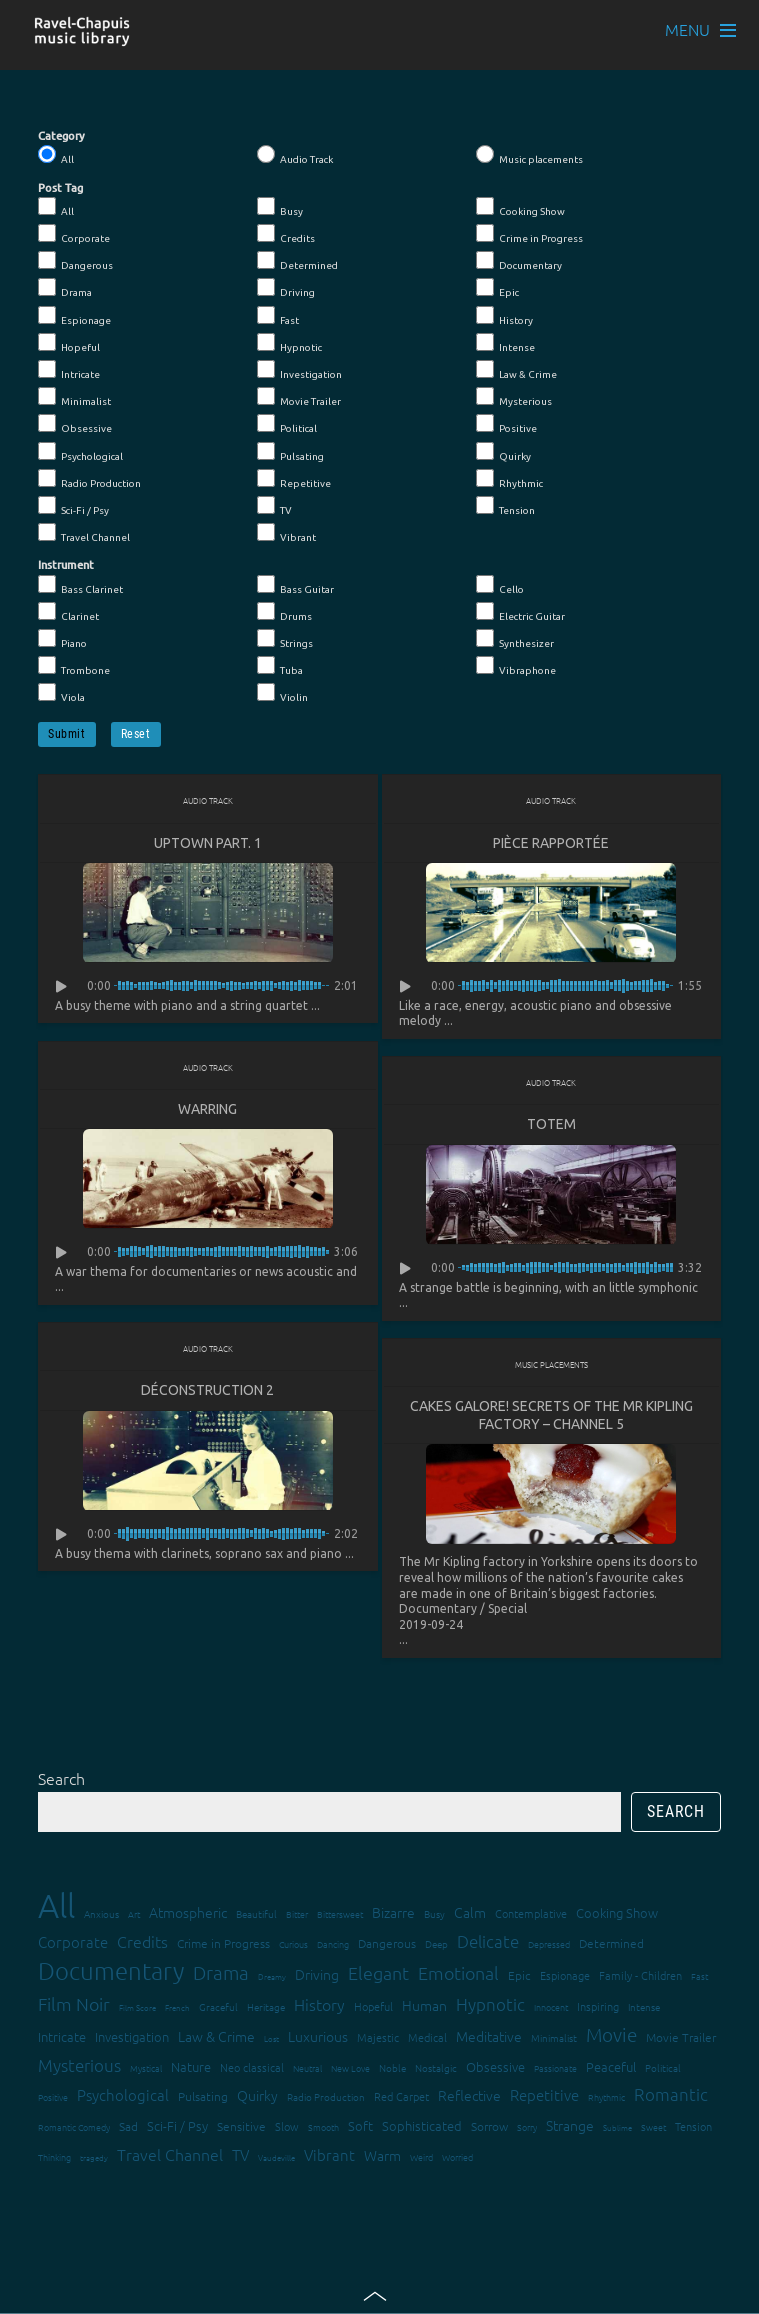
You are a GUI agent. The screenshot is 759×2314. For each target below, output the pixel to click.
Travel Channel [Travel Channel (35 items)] (170, 2157)
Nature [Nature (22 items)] (191, 2069)
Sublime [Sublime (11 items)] (617, 2130)
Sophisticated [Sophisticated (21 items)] (422, 2128)
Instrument (66, 565)
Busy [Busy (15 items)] (434, 1916)
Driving (286, 288)
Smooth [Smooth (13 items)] (323, 2129)
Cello (500, 585)
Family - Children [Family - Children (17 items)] (640, 1978)
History (504, 316)
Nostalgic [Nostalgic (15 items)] (436, 2070)
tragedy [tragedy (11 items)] (94, 2160)
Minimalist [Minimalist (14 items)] (554, 2040)
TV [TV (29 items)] (240, 2157)
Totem (551, 1125)
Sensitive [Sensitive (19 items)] (241, 2129)
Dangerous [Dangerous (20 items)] (387, 1946)
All (56, 155)
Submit (67, 734)
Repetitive (294, 479)
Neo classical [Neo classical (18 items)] (252, 2070)
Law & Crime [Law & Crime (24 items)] (216, 2039)
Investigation (299, 370)
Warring (207, 1110)
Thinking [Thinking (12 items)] (54, 2159)
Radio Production (89, 479)
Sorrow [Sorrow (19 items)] (489, 2129)
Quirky (503, 452)
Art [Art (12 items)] (134, 1916)
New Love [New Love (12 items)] (350, 2070)
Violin (282, 693)
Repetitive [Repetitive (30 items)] (544, 2097)
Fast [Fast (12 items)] (699, 1978)
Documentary (519, 261)
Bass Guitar (295, 585)
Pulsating (290, 452)
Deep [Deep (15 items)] (436, 1946)
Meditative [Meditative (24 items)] (489, 2039)
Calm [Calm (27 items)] (470, 1915)
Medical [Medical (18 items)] (427, 2040)
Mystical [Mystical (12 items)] (146, 2070)
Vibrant (286, 533)
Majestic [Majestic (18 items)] (378, 2040)
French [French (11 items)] (177, 2010)
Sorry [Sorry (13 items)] (527, 2129)
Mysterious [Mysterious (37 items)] (79, 2068)
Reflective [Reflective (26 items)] (469, 2098)
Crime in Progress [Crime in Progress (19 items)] (223, 1946)
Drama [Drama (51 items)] (221, 1975)
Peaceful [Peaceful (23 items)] (611, 2069)
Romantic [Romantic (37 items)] (671, 2097)
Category (61, 136)
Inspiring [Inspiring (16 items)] (598, 2009)
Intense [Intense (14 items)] (644, 2009)
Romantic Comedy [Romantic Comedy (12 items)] (74, 2129)
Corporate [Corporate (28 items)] (73, 1944)
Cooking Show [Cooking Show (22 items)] (617, 1915)
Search (61, 1781)
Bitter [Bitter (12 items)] (297, 1916)
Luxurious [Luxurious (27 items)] (318, 2039)
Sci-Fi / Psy (73, 506)
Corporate (74, 234)
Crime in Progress (529, 234)
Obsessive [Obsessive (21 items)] (495, 2069)
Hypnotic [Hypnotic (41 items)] (490, 2007)
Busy (280, 207)
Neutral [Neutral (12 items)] (307, 2070)
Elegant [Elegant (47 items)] (378, 1975)
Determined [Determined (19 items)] (611, 1946)
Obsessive (75, 424)
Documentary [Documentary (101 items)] (111, 1973)
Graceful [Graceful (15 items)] (218, 2009)
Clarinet (68, 612)
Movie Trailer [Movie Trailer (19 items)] (681, 2040)
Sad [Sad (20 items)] (128, 2129)
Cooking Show (520, 207)
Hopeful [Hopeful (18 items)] (373, 2009)
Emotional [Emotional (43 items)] (458, 1975)
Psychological (80, 452)
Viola (61, 693)
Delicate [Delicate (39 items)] (488, 1944)
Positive (506, 424)
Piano (62, 639)
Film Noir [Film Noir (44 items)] (74, 2006)
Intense (505, 343)
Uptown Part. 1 (208, 843)
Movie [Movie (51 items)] (611, 2037)
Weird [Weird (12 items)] (421, 2159)
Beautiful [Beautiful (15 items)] (256, 1916)
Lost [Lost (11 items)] (271, 2041)
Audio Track (295, 155)
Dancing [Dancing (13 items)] (333, 1946)
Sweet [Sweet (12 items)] (653, 2129)
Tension (505, 506)
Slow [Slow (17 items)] (287, 2129)
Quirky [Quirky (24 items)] (257, 2098)
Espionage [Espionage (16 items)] (565, 1978)
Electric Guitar (520, 612)
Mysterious (514, 397)
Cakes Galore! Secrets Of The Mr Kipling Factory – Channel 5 (551, 1417)
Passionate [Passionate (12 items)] (555, 2070)
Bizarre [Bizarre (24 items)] (393, 1915)
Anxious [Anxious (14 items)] (101, 1916)
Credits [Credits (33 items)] (142, 1944)
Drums (284, 612)
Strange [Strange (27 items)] (570, 2128)
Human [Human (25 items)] (424, 2008)
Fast (278, 316)
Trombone (74, 666)
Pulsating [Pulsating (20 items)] (203, 2099)
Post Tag (60, 188)
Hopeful (69, 343)
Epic (497, 288)
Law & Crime (516, 370)
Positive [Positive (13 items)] (53, 2099)
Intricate (69, 370)
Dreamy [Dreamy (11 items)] (272, 1979)
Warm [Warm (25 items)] (382, 2158)
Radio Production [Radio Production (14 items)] (326, 2099)
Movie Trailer (299, 397)
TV (274, 506)
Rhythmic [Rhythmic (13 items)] (606, 2099)
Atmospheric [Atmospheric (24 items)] (188, 1915)
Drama (65, 288)
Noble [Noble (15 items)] (392, 2070)
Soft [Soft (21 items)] (360, 2128)
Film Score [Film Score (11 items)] (137, 2010)
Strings (285, 639)
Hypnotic (289, 343)
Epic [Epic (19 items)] (519, 1978)
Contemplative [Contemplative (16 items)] (531, 1916)
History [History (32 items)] (319, 2007)
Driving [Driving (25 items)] (317, 1977)
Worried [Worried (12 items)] (457, 2159)
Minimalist (74, 397)
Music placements (529, 155)
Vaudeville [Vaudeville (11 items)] (276, 2160)
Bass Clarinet (80, 585)
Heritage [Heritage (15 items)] (266, 2009)
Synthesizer (515, 639)
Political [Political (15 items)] (663, 2070)
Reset (136, 734)
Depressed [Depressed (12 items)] (549, 1946)
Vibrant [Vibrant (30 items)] (329, 2157)
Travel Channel (84, 533)
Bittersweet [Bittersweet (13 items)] (340, 1916)
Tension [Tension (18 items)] (693, 2129)
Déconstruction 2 (207, 1392)
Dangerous (75, 261)
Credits (286, 234)
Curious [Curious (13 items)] (293, 1946)
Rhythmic (509, 479)
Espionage (74, 316)
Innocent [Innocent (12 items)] (551, 2009)
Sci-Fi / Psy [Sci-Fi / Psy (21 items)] (177, 2128)
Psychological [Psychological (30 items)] (123, 2097)
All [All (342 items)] (56, 1908)
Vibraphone (516, 666)
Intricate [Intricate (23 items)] (62, 2039)
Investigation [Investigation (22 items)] (132, 2039)
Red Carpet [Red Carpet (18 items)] (401, 2099)
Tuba (280, 666)
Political (287, 424)
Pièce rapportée (551, 843)
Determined (297, 261)
